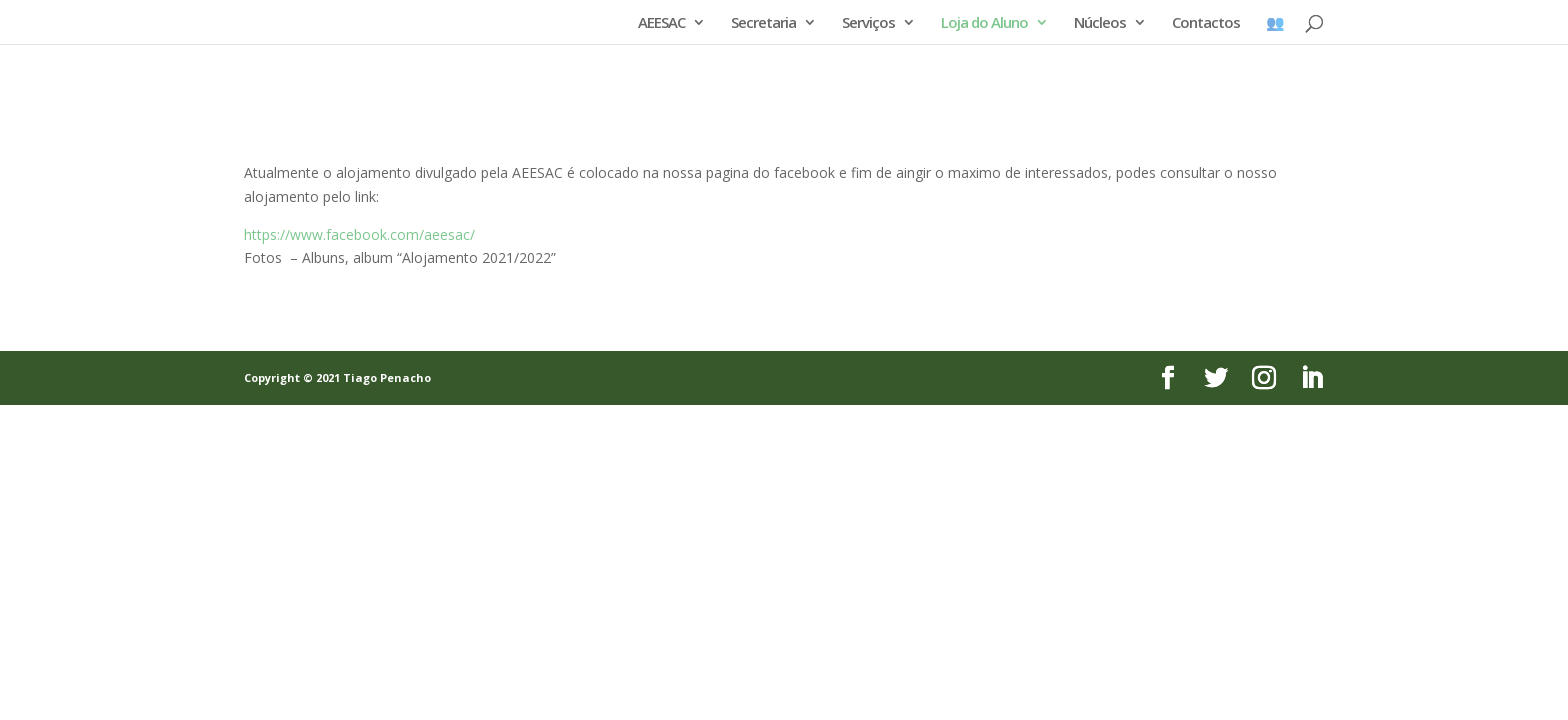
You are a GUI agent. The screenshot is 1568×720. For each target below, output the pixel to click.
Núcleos (1100, 23)
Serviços (868, 23)
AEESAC (661, 23)
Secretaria (763, 23)
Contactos (1206, 23)
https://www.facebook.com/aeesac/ (359, 234)
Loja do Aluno (984, 23)
